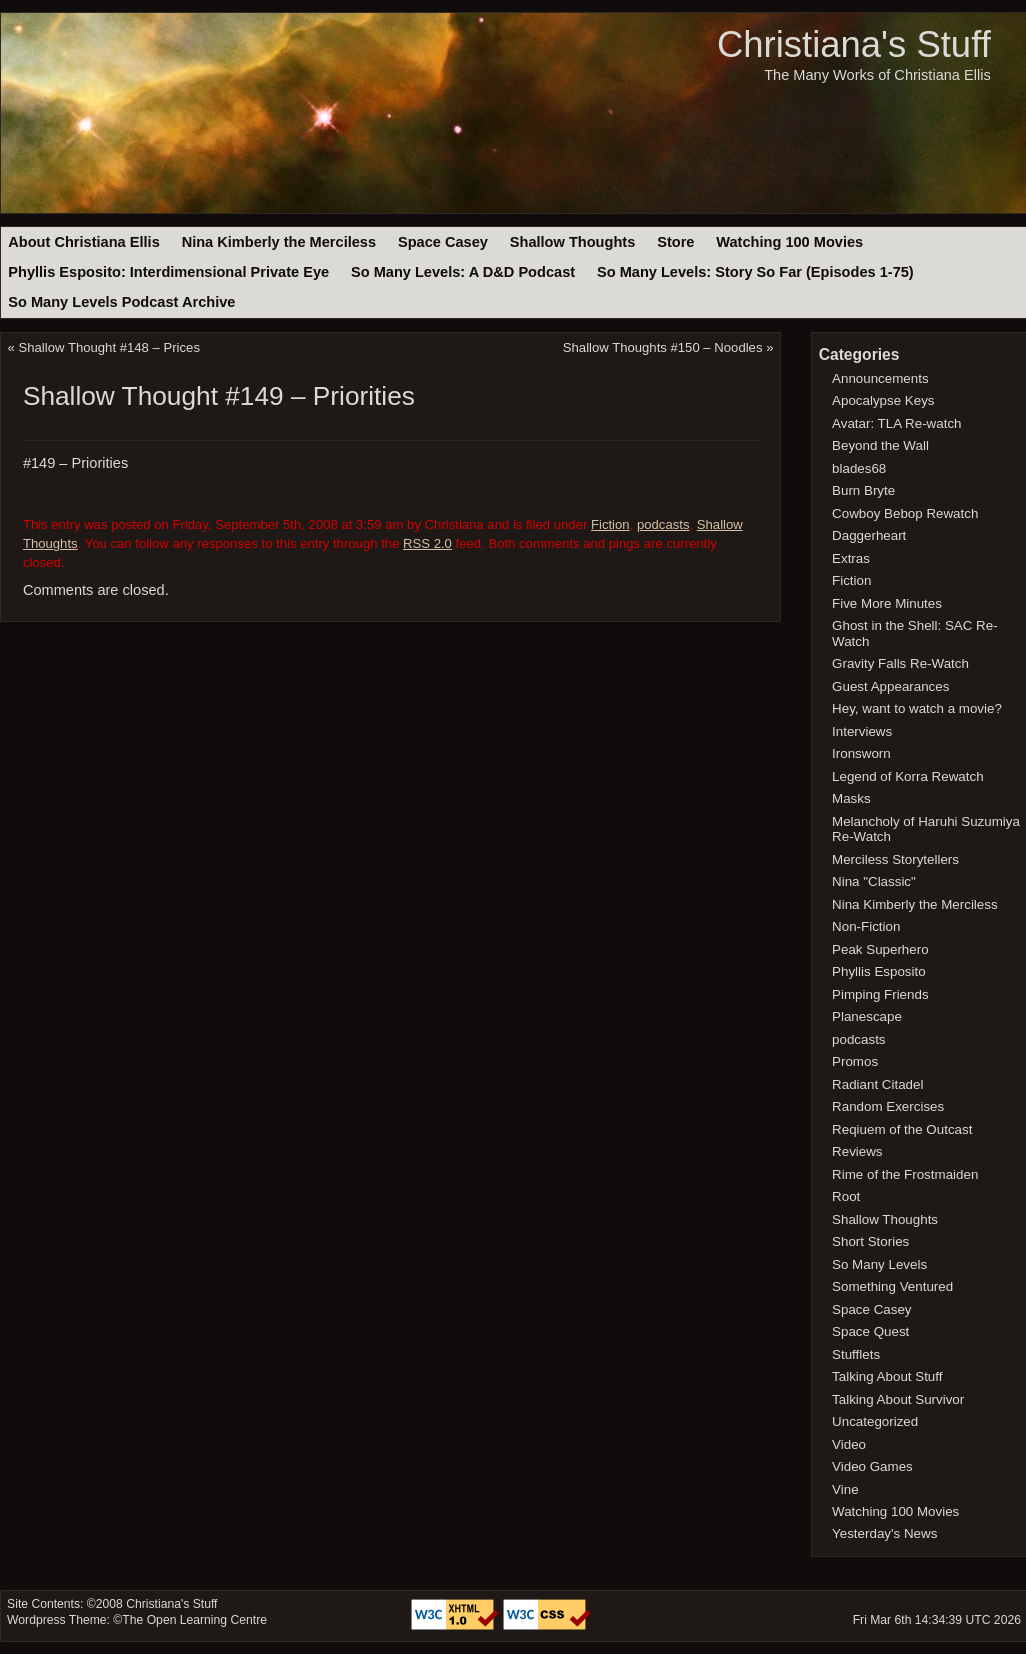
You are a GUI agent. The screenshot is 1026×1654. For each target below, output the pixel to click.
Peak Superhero (880, 949)
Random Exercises (888, 1106)
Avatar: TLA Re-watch (896, 423)
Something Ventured (892, 1286)
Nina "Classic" (874, 881)
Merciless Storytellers (895, 859)
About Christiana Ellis (83, 242)
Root (846, 1196)
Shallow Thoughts (573, 242)
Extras (851, 558)
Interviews (862, 731)
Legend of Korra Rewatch (908, 776)
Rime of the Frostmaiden (905, 1174)
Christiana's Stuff (854, 44)
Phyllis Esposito (879, 971)
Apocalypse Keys (883, 400)
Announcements (880, 378)
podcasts (663, 524)
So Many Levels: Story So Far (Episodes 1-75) (755, 272)
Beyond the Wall (880, 445)
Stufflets (856, 1354)
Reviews (857, 1151)
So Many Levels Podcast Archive (121, 302)
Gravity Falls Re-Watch (900, 663)
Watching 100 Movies (789, 242)
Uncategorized (875, 1421)
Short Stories (870, 1241)
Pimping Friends (880, 994)
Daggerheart (869, 535)
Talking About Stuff (887, 1376)
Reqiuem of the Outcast (902, 1129)
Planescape (867, 1016)
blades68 (859, 468)
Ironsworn (861, 753)
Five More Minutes (887, 603)
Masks (851, 798)
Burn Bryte (863, 490)
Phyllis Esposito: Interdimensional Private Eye (168, 272)
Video (849, 1444)
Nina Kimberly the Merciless (279, 242)
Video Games (872, 1466)
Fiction (610, 524)
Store (675, 242)
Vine (845, 1489)
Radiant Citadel (877, 1084)
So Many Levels (879, 1264)
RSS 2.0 (427, 543)
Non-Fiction (866, 926)
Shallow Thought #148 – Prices (109, 347)
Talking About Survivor (898, 1399)
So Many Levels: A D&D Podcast (463, 272)
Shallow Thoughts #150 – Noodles (663, 347)
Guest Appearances (890, 686)
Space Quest (870, 1331)
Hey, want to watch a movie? (917, 708)
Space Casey (443, 242)
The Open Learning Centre (194, 1620)
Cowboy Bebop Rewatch (905, 513)
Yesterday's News (884, 1533)
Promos (855, 1061)
